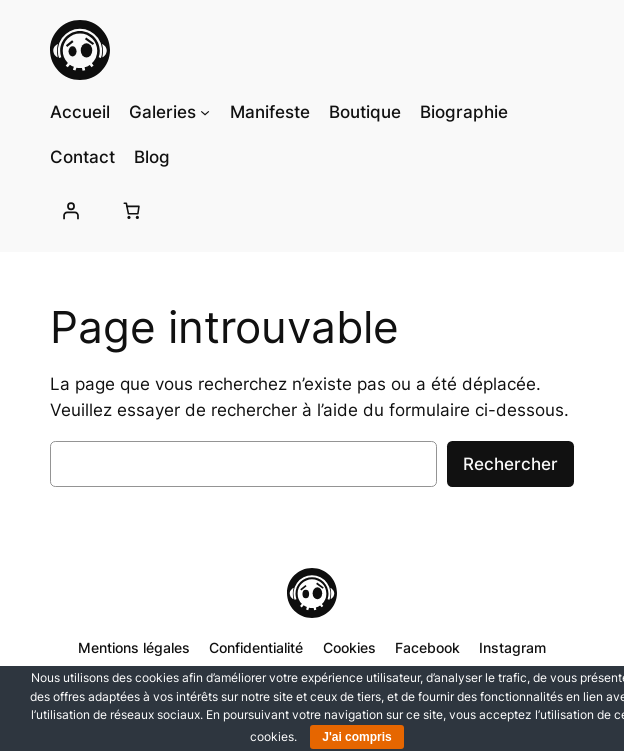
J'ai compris (357, 737)
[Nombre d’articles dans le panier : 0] (132, 211)
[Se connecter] (71, 211)
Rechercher (510, 464)
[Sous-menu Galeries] (205, 112)
